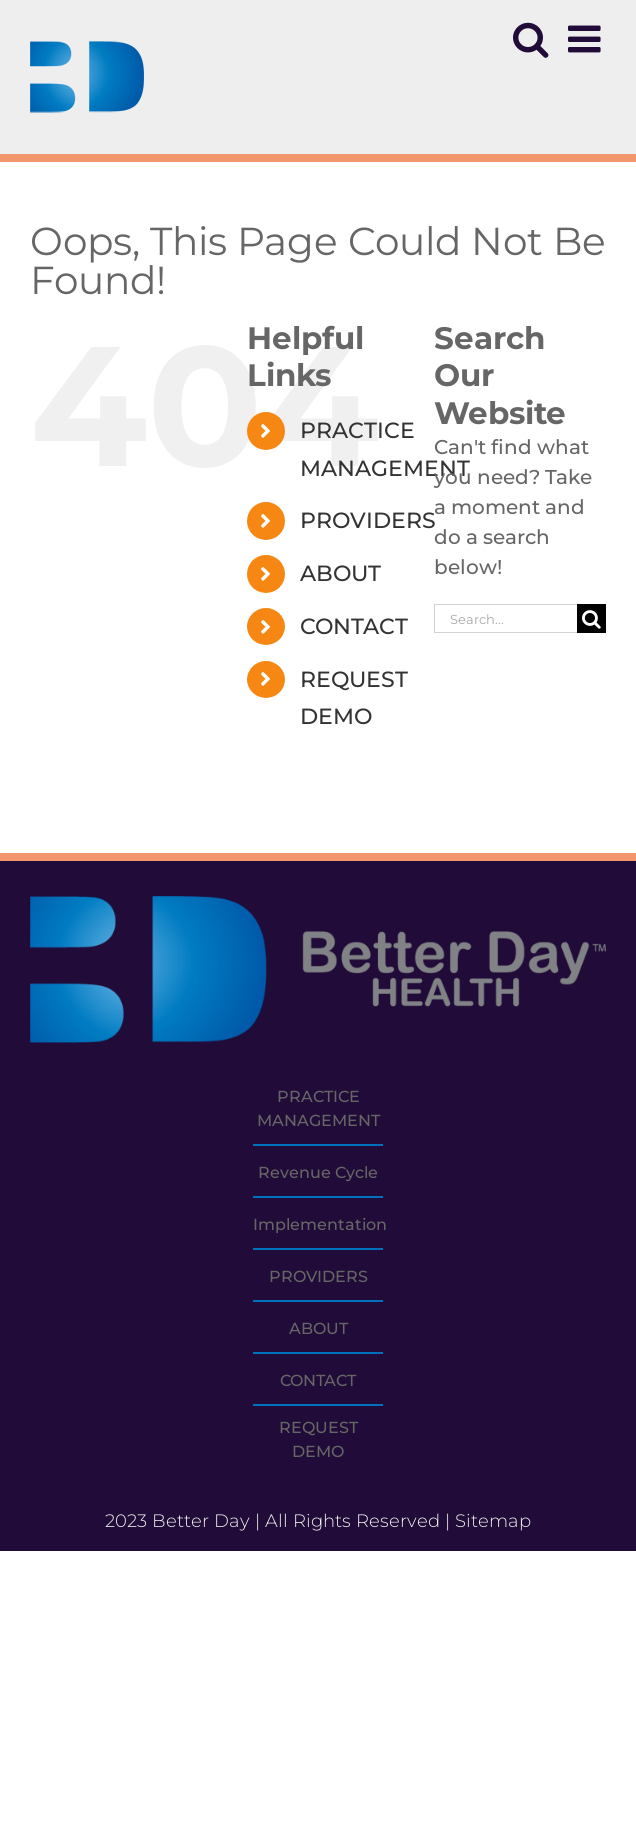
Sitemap (493, 1521)
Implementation (320, 1224)
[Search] (591, 618)
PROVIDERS (368, 520)
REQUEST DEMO (318, 1439)
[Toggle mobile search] (530, 39)
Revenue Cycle (318, 1172)
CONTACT (354, 626)
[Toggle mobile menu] (587, 39)
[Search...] (505, 618)
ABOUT (340, 573)
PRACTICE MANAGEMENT (318, 1108)
